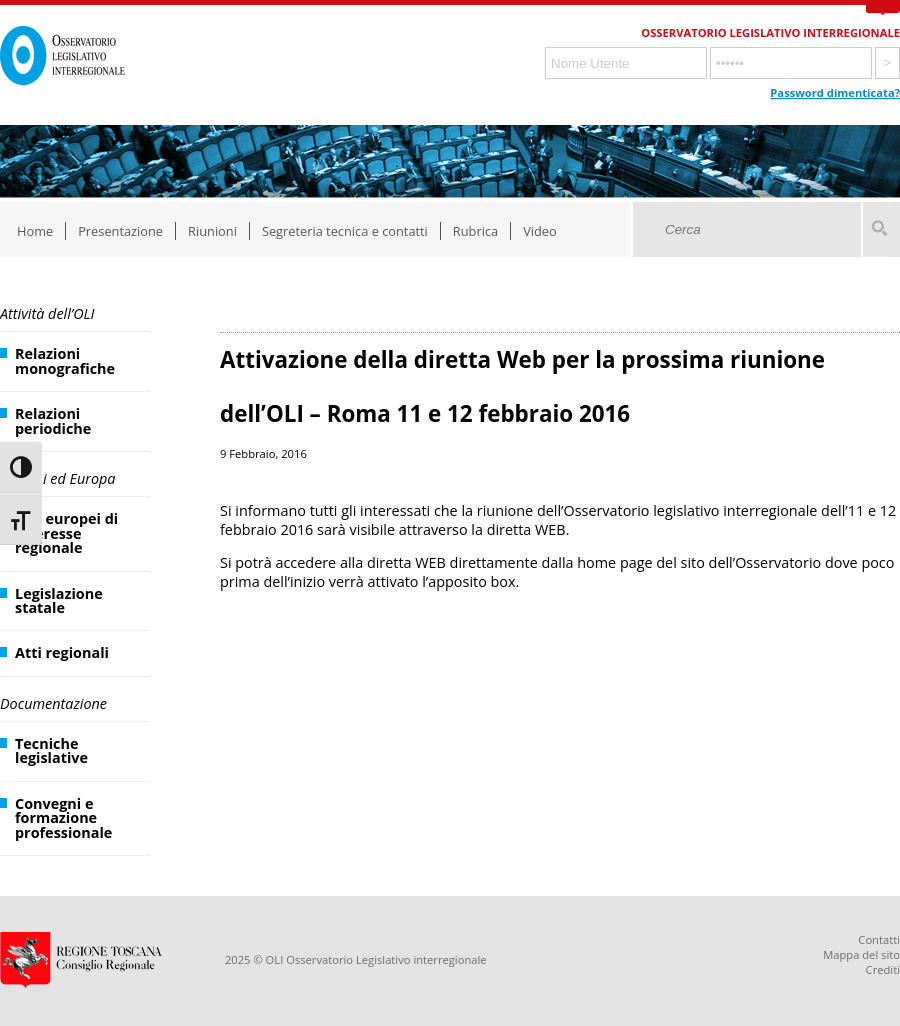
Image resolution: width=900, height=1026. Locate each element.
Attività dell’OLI (47, 313)
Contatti (879, 939)
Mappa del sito (861, 954)
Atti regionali (62, 652)
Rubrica (475, 231)
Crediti (883, 969)
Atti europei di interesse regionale (66, 533)
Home (35, 231)
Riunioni (212, 231)
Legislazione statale (59, 600)
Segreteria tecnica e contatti (345, 231)
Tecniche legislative (51, 750)
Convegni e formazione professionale (63, 818)
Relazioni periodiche (53, 420)
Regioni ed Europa (57, 478)
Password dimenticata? (835, 92)
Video (540, 231)
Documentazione (53, 703)
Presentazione (120, 231)
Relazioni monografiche (65, 360)
